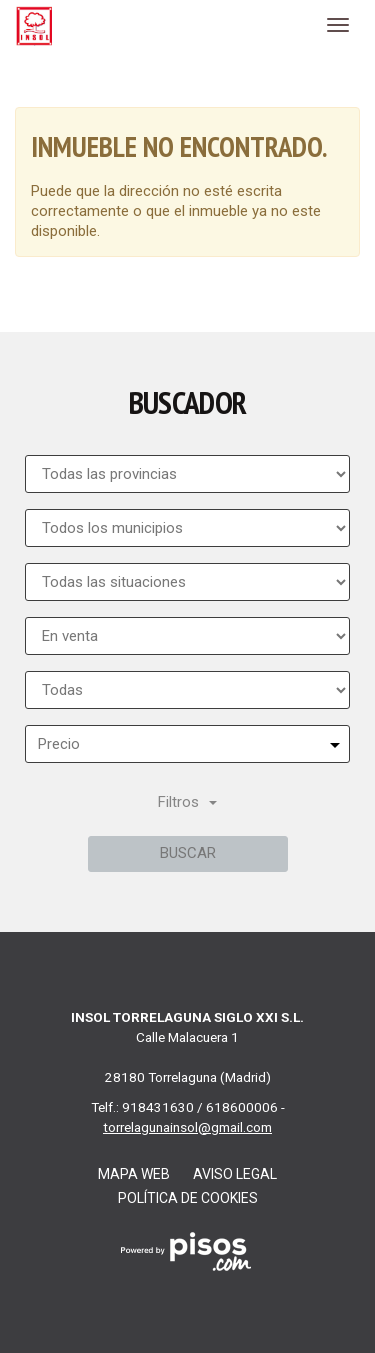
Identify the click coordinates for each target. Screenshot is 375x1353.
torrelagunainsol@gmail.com (187, 1127)
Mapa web (134, 1174)
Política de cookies (188, 1198)
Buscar (188, 853)
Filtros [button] (187, 802)
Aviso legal (235, 1174)
